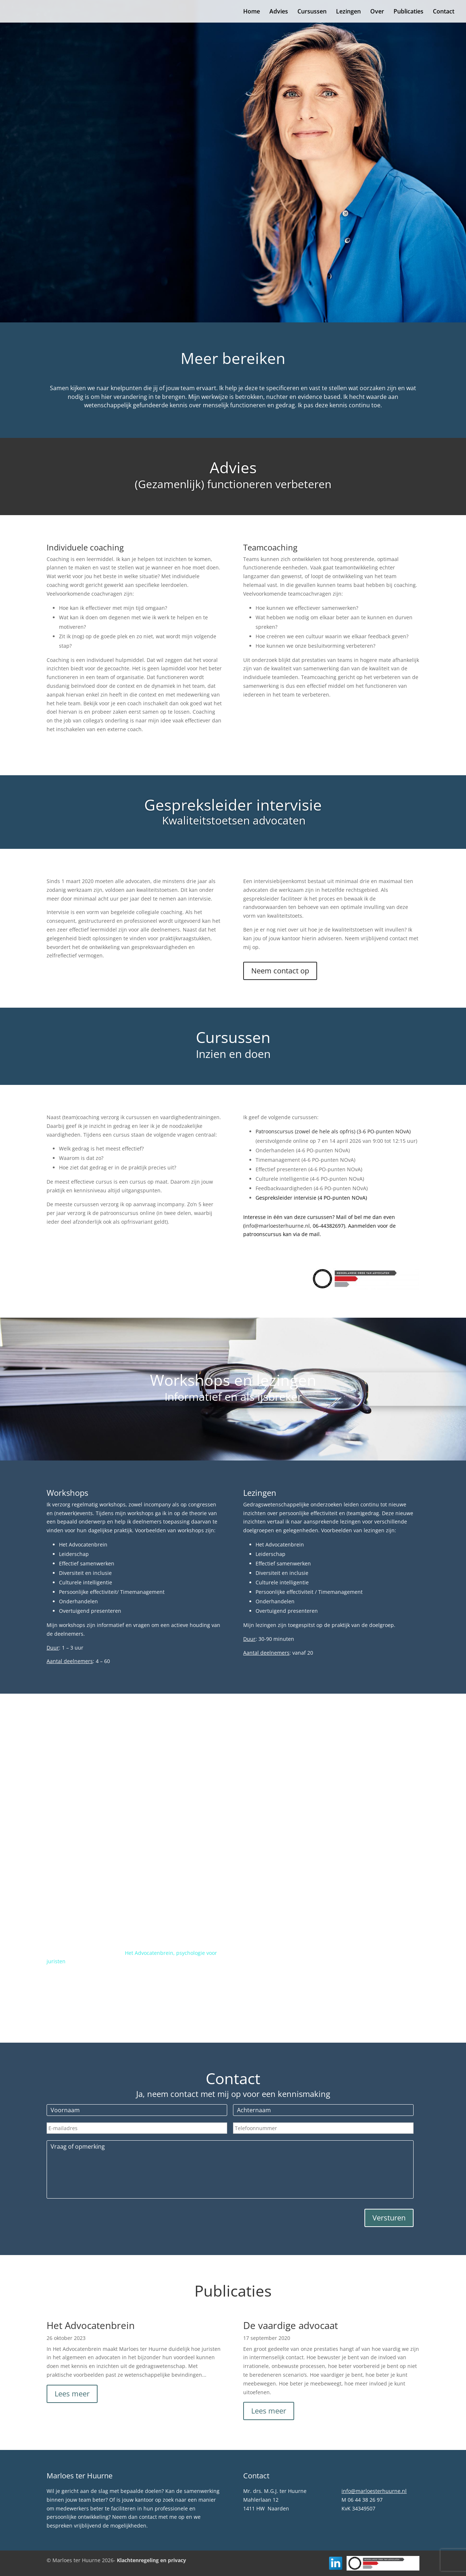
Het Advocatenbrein (91, 2325)
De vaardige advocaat (290, 2325)
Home (251, 12)
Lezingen (348, 12)
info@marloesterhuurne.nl (374, 2490)
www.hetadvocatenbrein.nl (105, 1978)
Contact (443, 12)
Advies (278, 12)
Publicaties (408, 12)
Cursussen (312, 12)
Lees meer (72, 2394)
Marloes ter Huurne (110, 121)
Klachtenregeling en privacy (151, 2560)
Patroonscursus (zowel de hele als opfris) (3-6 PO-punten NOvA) (334, 1131)
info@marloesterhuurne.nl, (278, 1225)
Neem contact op (280, 971)
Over (377, 12)
